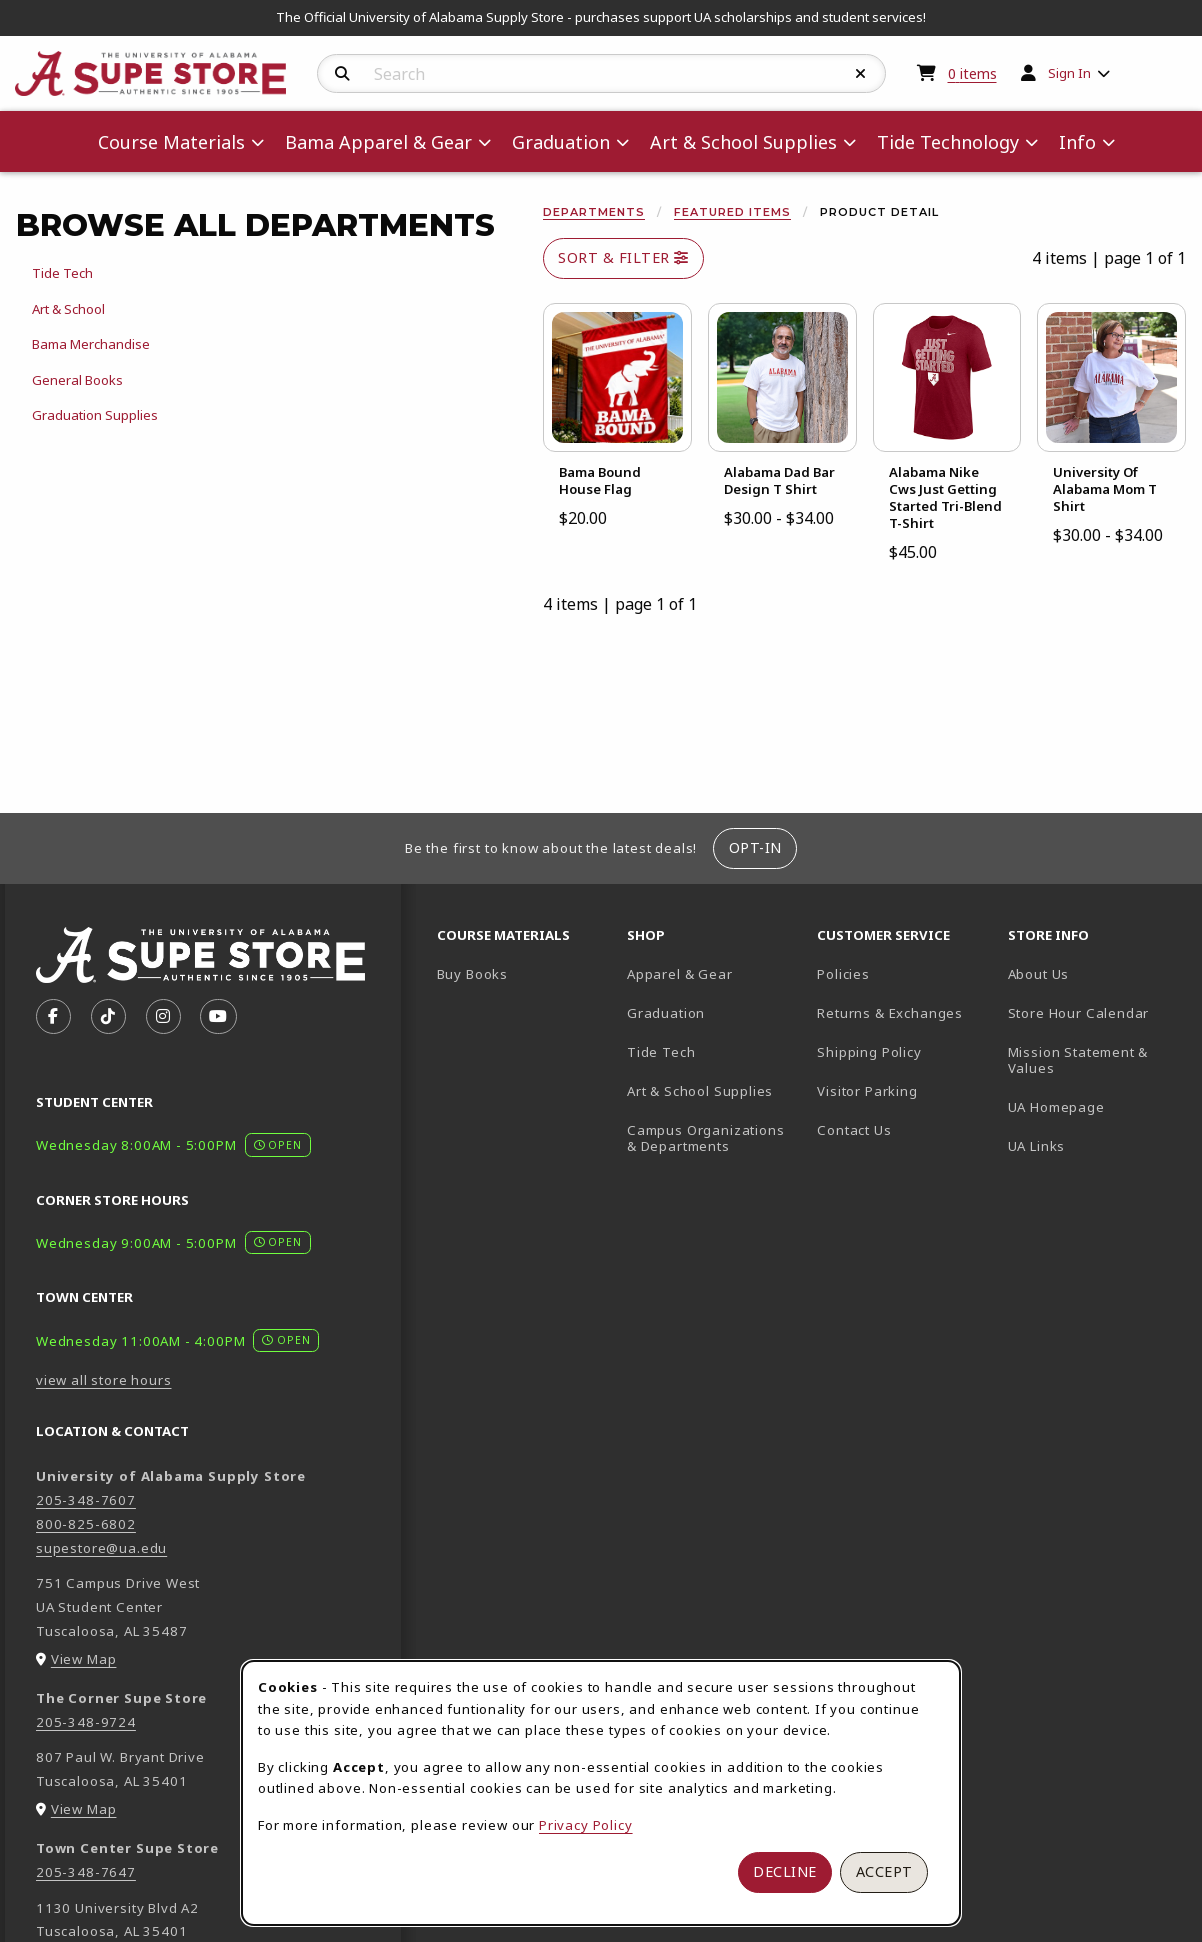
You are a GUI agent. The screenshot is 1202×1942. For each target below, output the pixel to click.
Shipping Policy (869, 1052)
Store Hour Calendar (1095, 1012)
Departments (594, 212)
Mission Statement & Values (1078, 1060)
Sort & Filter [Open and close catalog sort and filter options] (623, 257)
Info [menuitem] (1077, 142)
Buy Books (472, 974)
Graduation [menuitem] (561, 142)
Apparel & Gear (680, 974)
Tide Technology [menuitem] (948, 142)
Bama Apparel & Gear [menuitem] (378, 142)
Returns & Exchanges (890, 1013)
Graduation (666, 1013)
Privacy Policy (586, 1825)
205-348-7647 (86, 1872)
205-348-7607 (86, 1500)
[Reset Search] (861, 74)
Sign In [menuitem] (1069, 73)
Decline (785, 1871)
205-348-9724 (86, 1722)
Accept (884, 1871)
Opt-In (755, 847)
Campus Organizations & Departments (714, 1138)
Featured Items (732, 212)
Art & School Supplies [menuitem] (743, 142)
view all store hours (104, 1380)
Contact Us (854, 1130)
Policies (843, 974)
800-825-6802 (86, 1524)
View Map (84, 1659)
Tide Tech (661, 1052)
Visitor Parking (867, 1091)
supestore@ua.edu (101, 1548)
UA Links (1037, 1146)
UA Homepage (1095, 1106)
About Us (1039, 974)
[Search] (342, 74)
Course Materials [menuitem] (171, 142)
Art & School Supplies (700, 1091)
